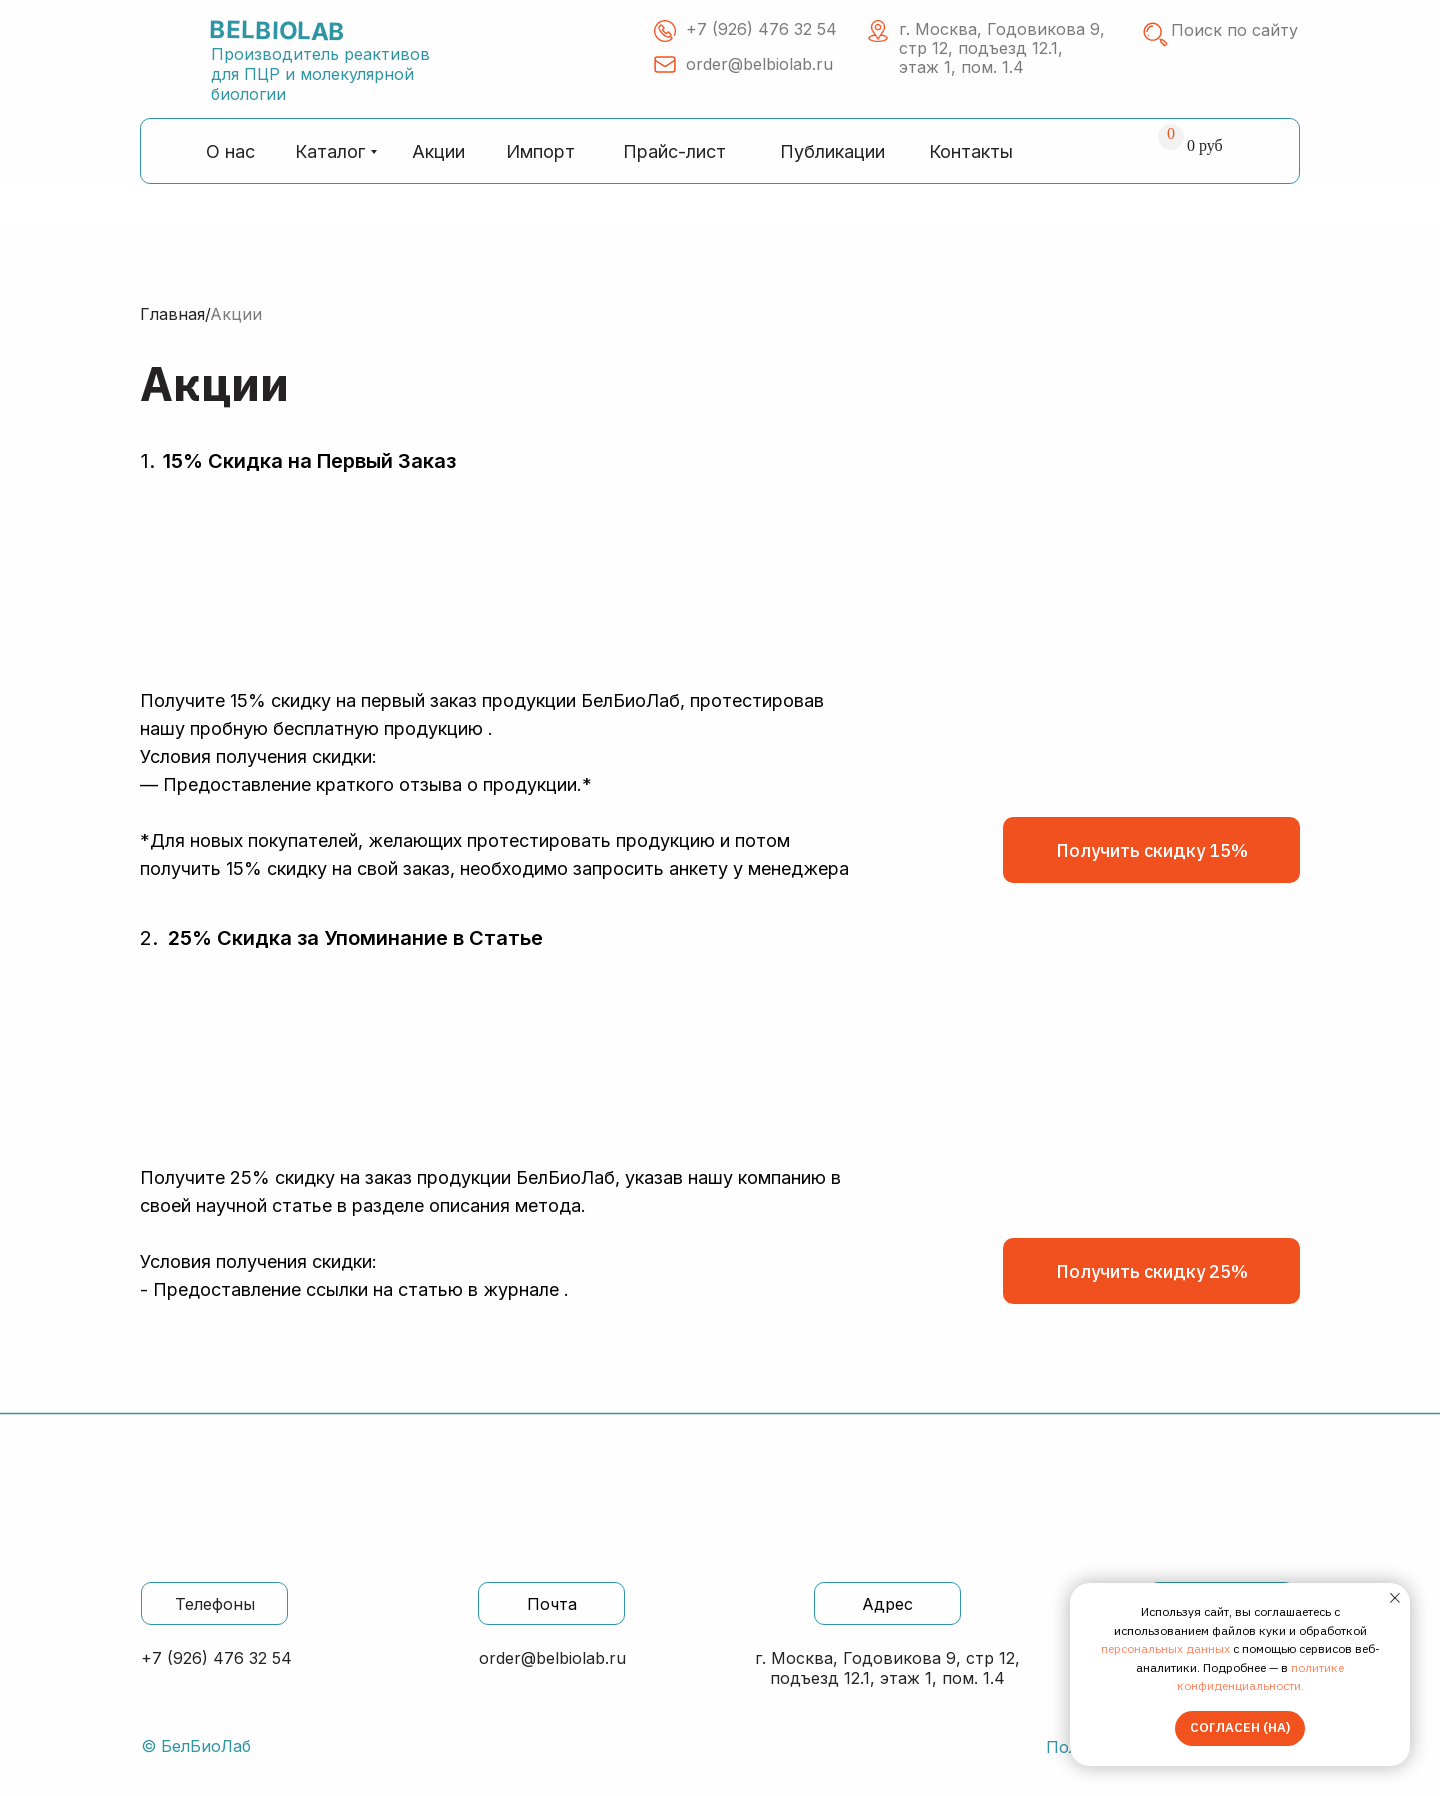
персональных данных (1165, 1648)
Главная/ (175, 314)
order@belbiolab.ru (552, 1658)
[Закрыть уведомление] (1395, 1598)
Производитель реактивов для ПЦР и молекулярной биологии (320, 74)
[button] (1151, 850)
